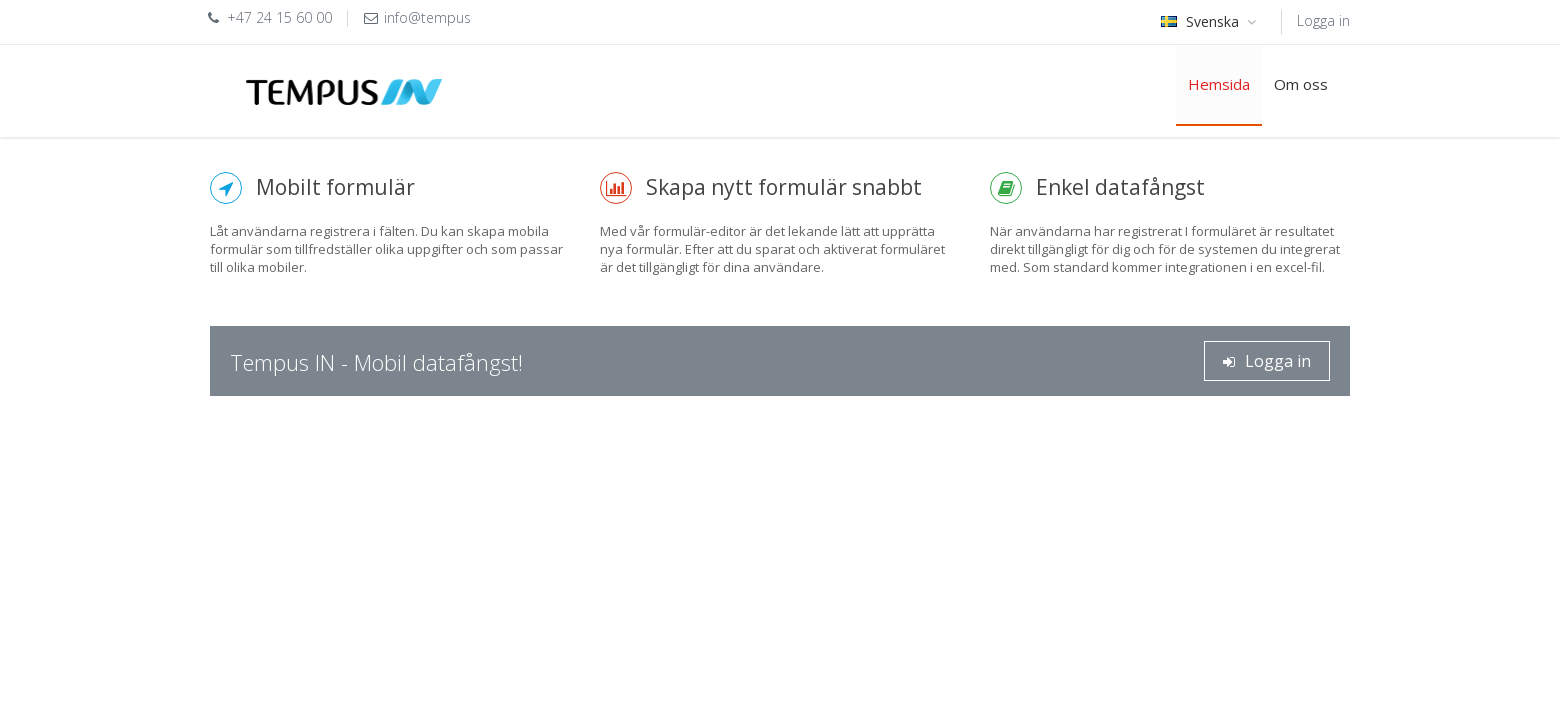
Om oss (1301, 84)
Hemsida (1219, 84)
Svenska (1211, 21)
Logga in (1323, 20)
